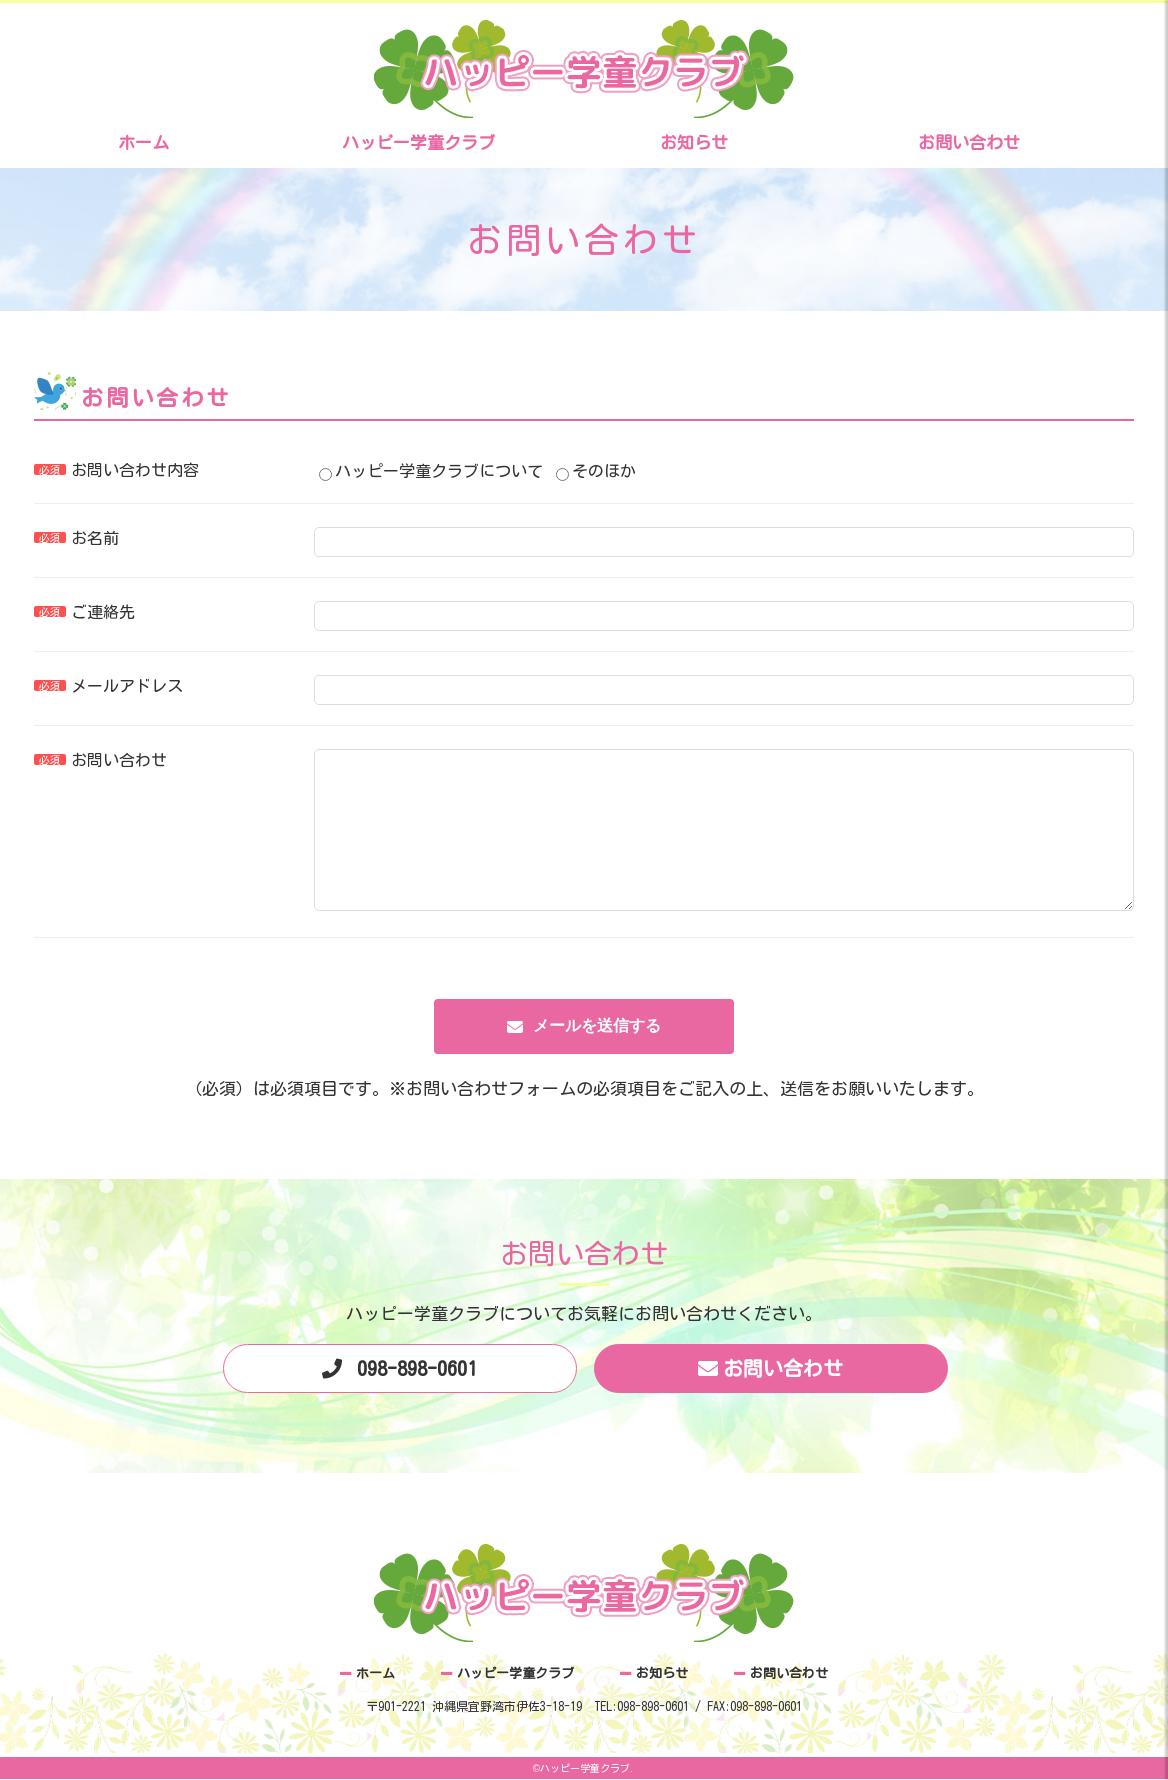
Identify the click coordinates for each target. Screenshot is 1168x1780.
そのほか (596, 471)
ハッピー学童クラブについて (431, 471)
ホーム (143, 142)
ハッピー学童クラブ (418, 142)
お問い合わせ (969, 142)
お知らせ (694, 142)
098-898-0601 (417, 1398)
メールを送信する (597, 1055)
